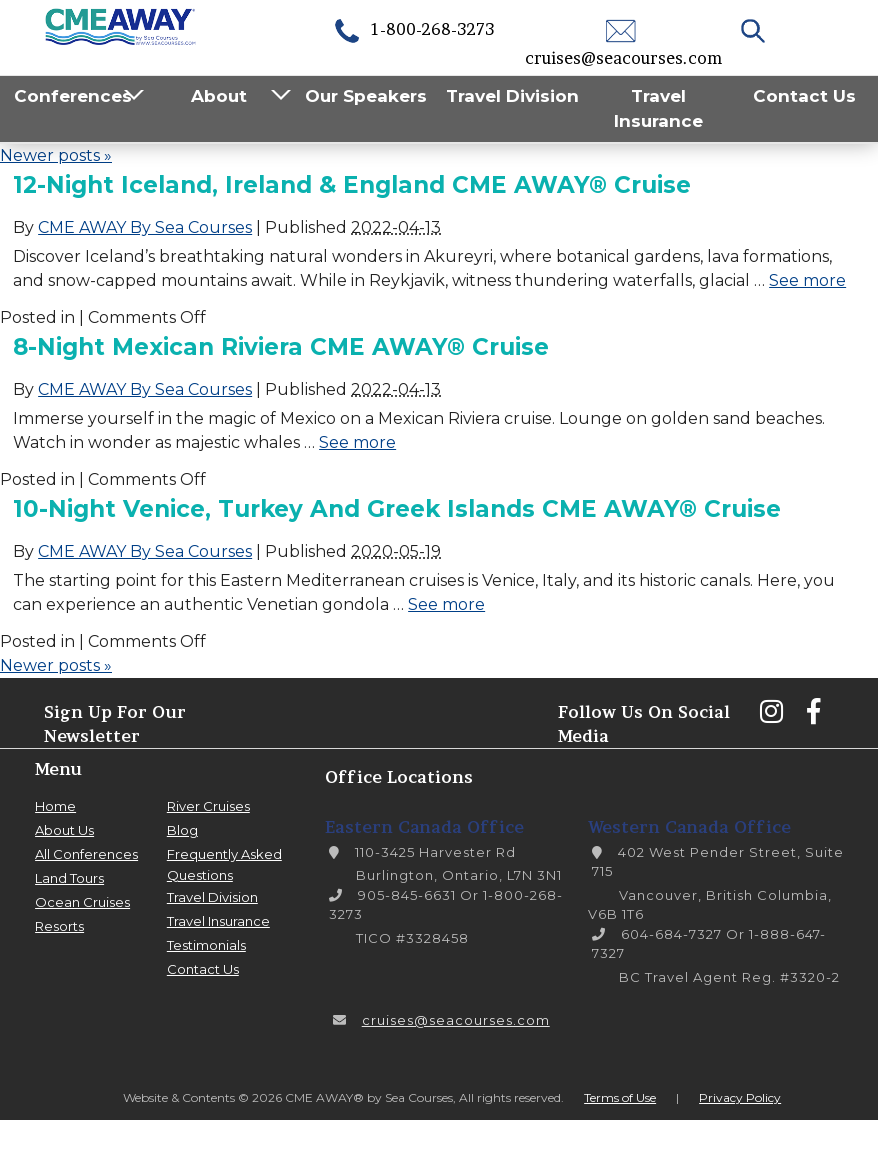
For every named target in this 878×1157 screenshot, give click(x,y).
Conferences (73, 96)
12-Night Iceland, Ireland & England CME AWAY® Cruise (352, 185)
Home (55, 806)
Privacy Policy (740, 1097)
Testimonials (206, 945)
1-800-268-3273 (413, 29)
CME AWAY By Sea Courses (145, 227)
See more (807, 280)
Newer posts (56, 155)
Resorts (59, 926)
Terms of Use (620, 1097)
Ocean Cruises (82, 902)
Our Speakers (366, 96)
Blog (182, 830)
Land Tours (69, 878)
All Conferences (86, 854)
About (219, 96)
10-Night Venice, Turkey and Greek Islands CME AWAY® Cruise (397, 509)
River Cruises (208, 806)
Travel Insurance (658, 109)
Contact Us (804, 96)
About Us (64, 830)
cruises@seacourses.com (456, 1020)
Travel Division (512, 96)
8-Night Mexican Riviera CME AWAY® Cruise (281, 347)
